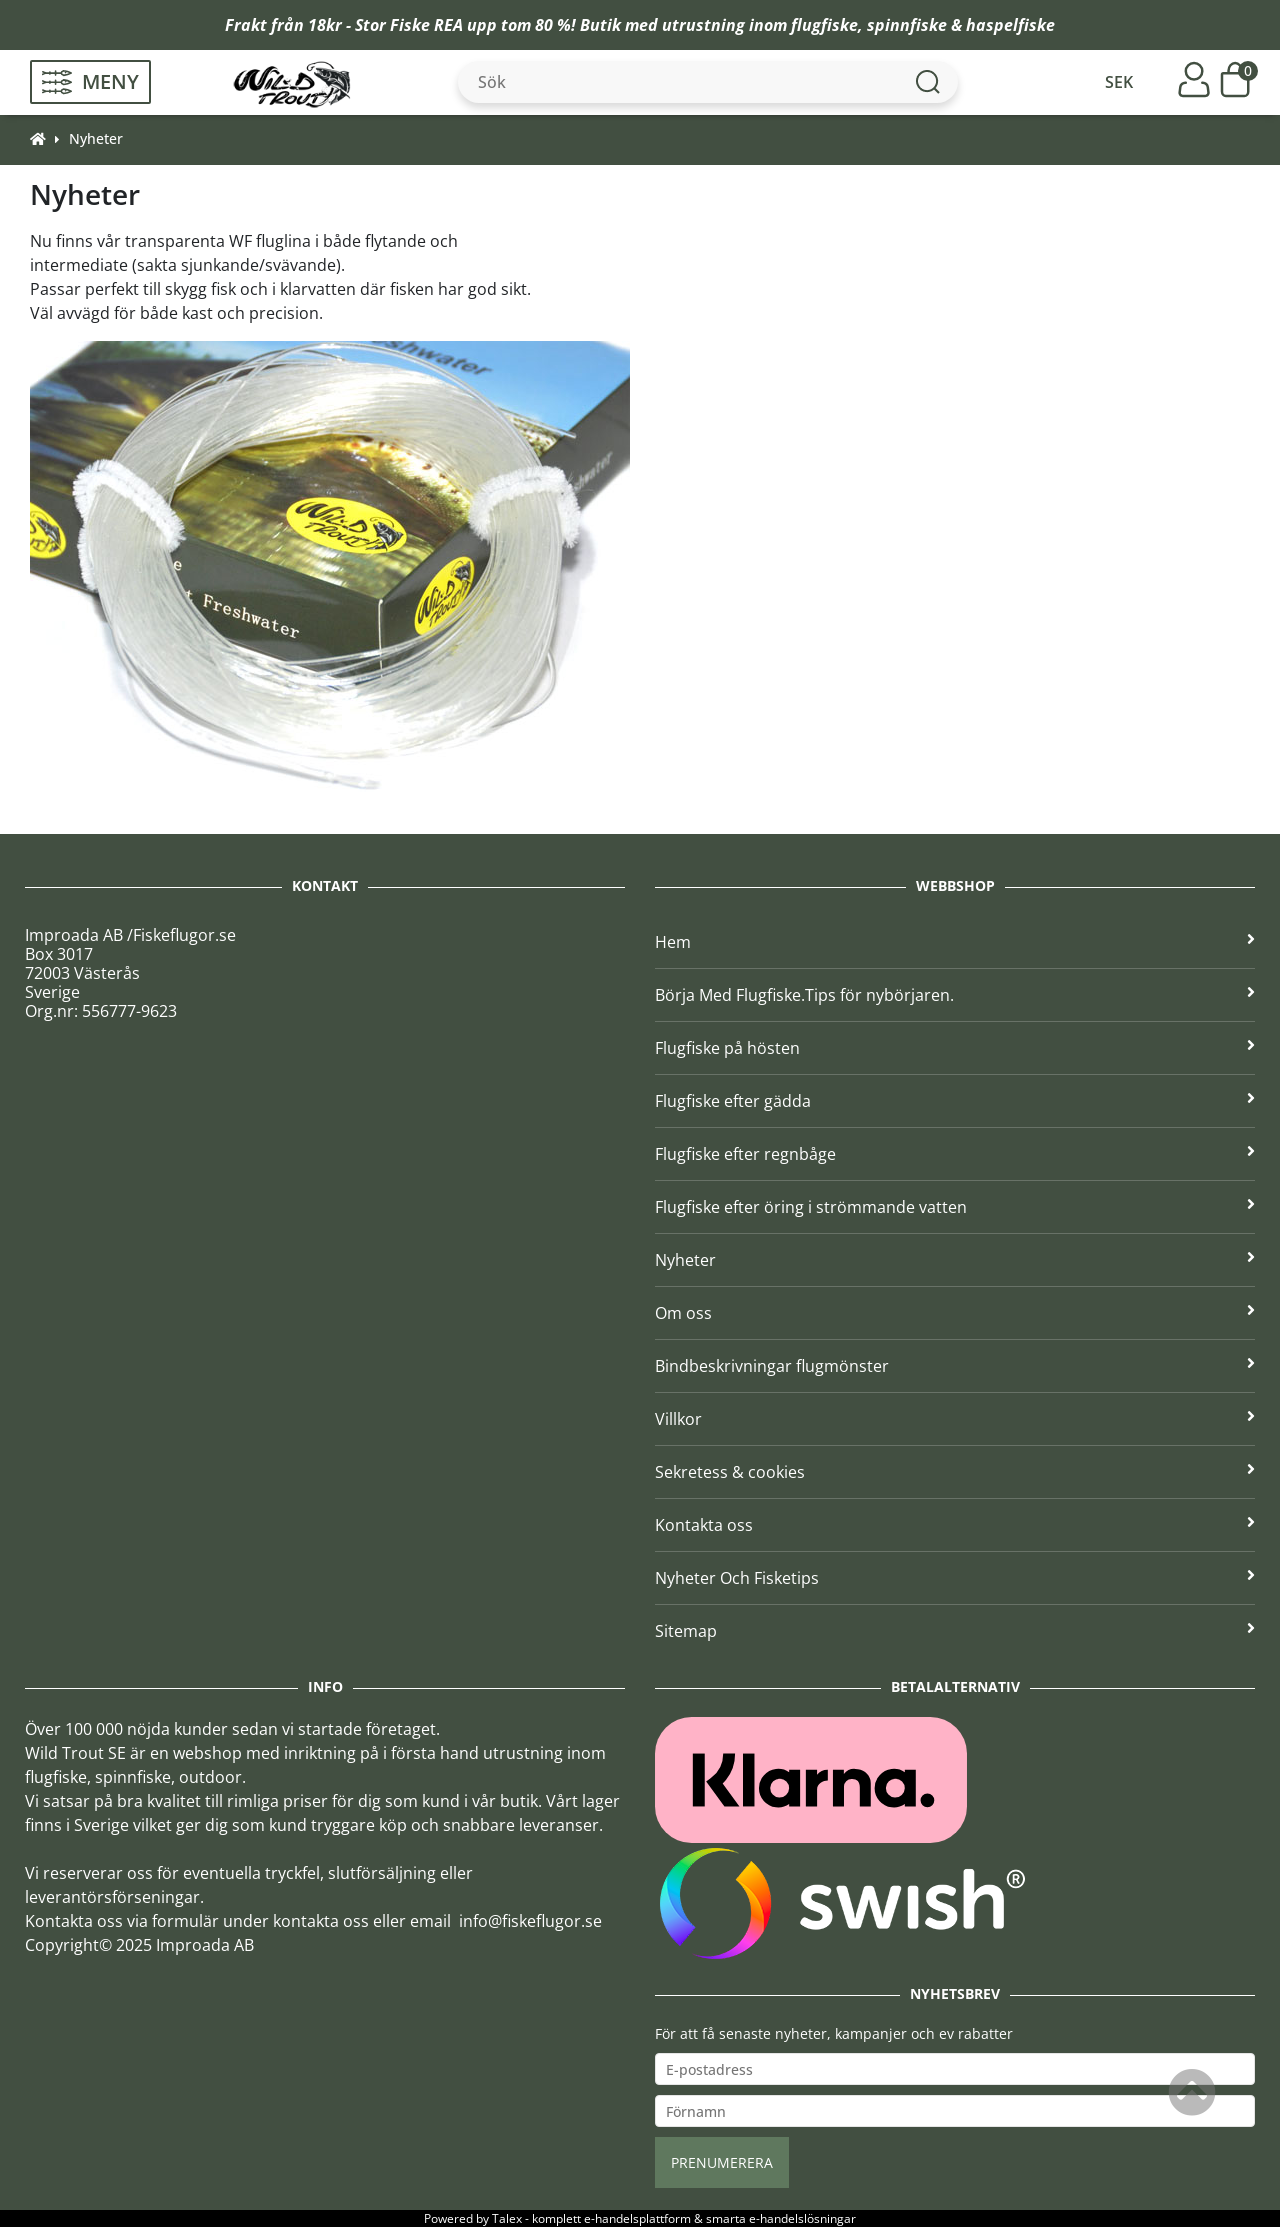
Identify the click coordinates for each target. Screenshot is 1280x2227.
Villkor (955, 1419)
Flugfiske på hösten (955, 1048)
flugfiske (824, 25)
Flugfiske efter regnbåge (955, 1154)
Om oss (955, 1313)
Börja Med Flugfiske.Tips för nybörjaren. (955, 995)
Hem (955, 942)
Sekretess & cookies (955, 1472)
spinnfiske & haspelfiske (961, 25)
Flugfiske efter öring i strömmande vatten (955, 1207)
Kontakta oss (955, 1525)
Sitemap (955, 1631)
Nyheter (96, 138)
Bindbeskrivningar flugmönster (955, 1366)
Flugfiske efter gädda (955, 1101)
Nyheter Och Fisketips (955, 1578)
